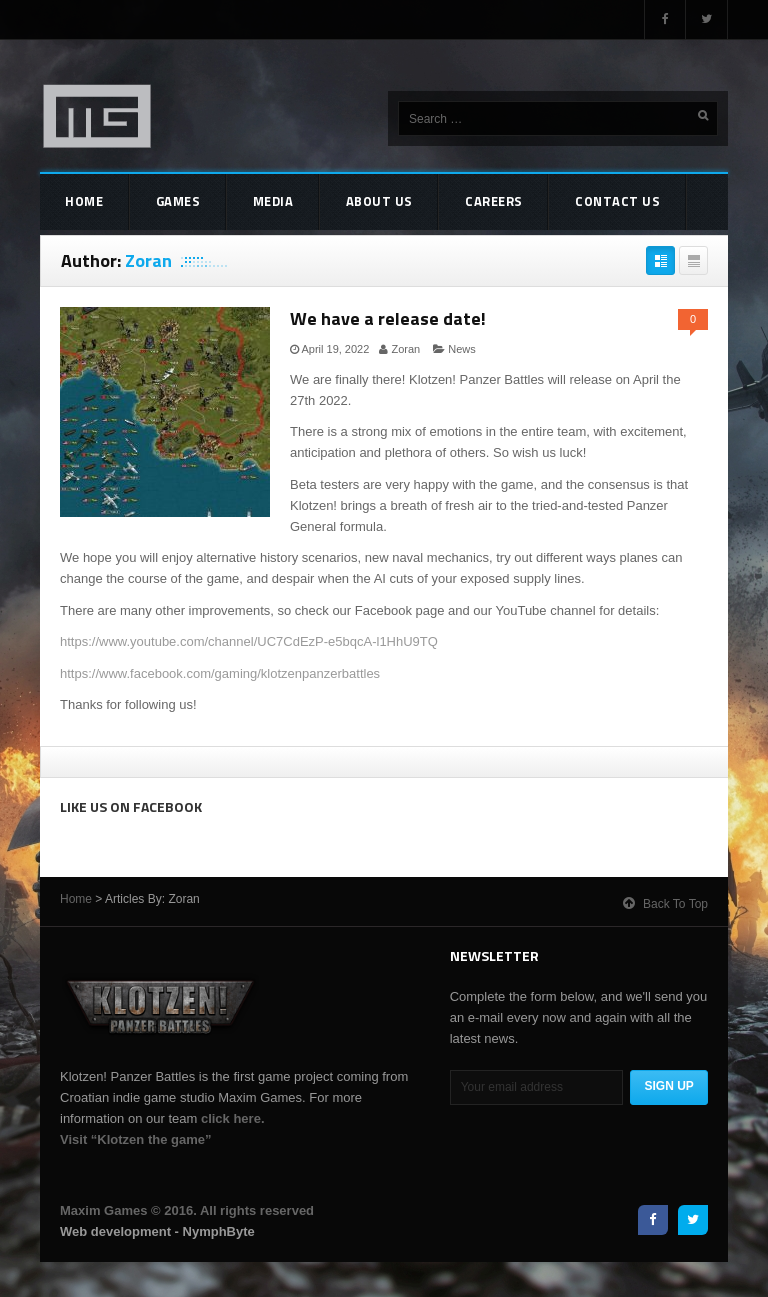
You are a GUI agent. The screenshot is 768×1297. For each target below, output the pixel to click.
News (462, 349)
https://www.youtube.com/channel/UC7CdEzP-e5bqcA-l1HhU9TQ (249, 641)
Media (246, 204)
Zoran (405, 349)
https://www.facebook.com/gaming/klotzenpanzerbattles (220, 673)
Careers (445, 204)
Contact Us (557, 204)
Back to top (665, 898)
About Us (341, 204)
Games (162, 204)
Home (79, 204)
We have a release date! (388, 318)
